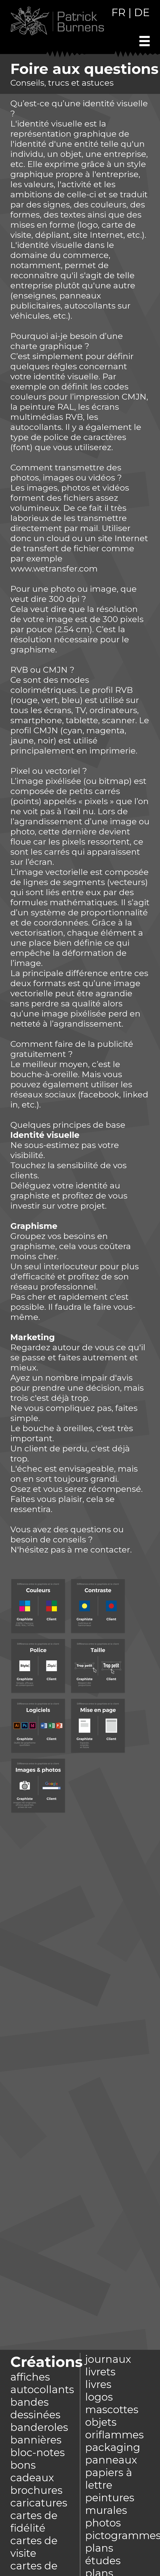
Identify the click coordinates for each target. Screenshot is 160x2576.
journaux (108, 2359)
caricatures (38, 2503)
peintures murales (109, 2504)
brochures (36, 2490)
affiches (30, 2377)
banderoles (39, 2427)
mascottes (111, 2409)
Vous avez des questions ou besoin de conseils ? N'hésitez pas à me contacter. (71, 1539)
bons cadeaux (32, 2471)
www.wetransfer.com (54, 568)
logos (99, 2397)
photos (103, 2523)
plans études (103, 2554)
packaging (112, 2447)
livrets (100, 2371)
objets (100, 2422)
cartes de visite (34, 2546)
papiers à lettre (108, 2478)
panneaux (111, 2460)
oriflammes (114, 2434)
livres (98, 2384)
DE (142, 12)
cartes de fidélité (34, 2521)
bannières (35, 2440)
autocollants (42, 2389)
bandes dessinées (35, 2408)
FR (118, 12)
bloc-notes (37, 2452)
